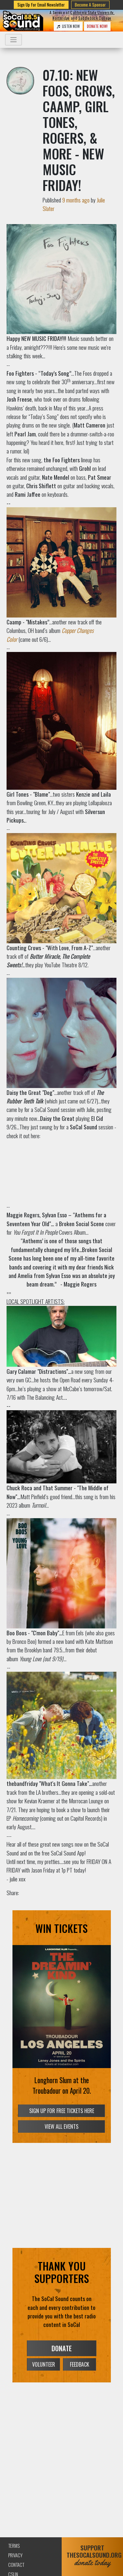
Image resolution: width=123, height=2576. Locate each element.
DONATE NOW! (97, 26)
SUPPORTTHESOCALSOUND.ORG (92, 2555)
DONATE (61, 2348)
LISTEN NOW (68, 26)
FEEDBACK (79, 2364)
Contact (16, 2564)
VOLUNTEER (43, 2364)
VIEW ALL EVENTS (61, 2126)
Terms (14, 2545)
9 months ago (76, 200)
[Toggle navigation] (13, 40)
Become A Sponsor (90, 4)
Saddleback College (95, 18)
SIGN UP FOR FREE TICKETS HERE (61, 2111)
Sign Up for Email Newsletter (41, 4)
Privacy (15, 2555)
